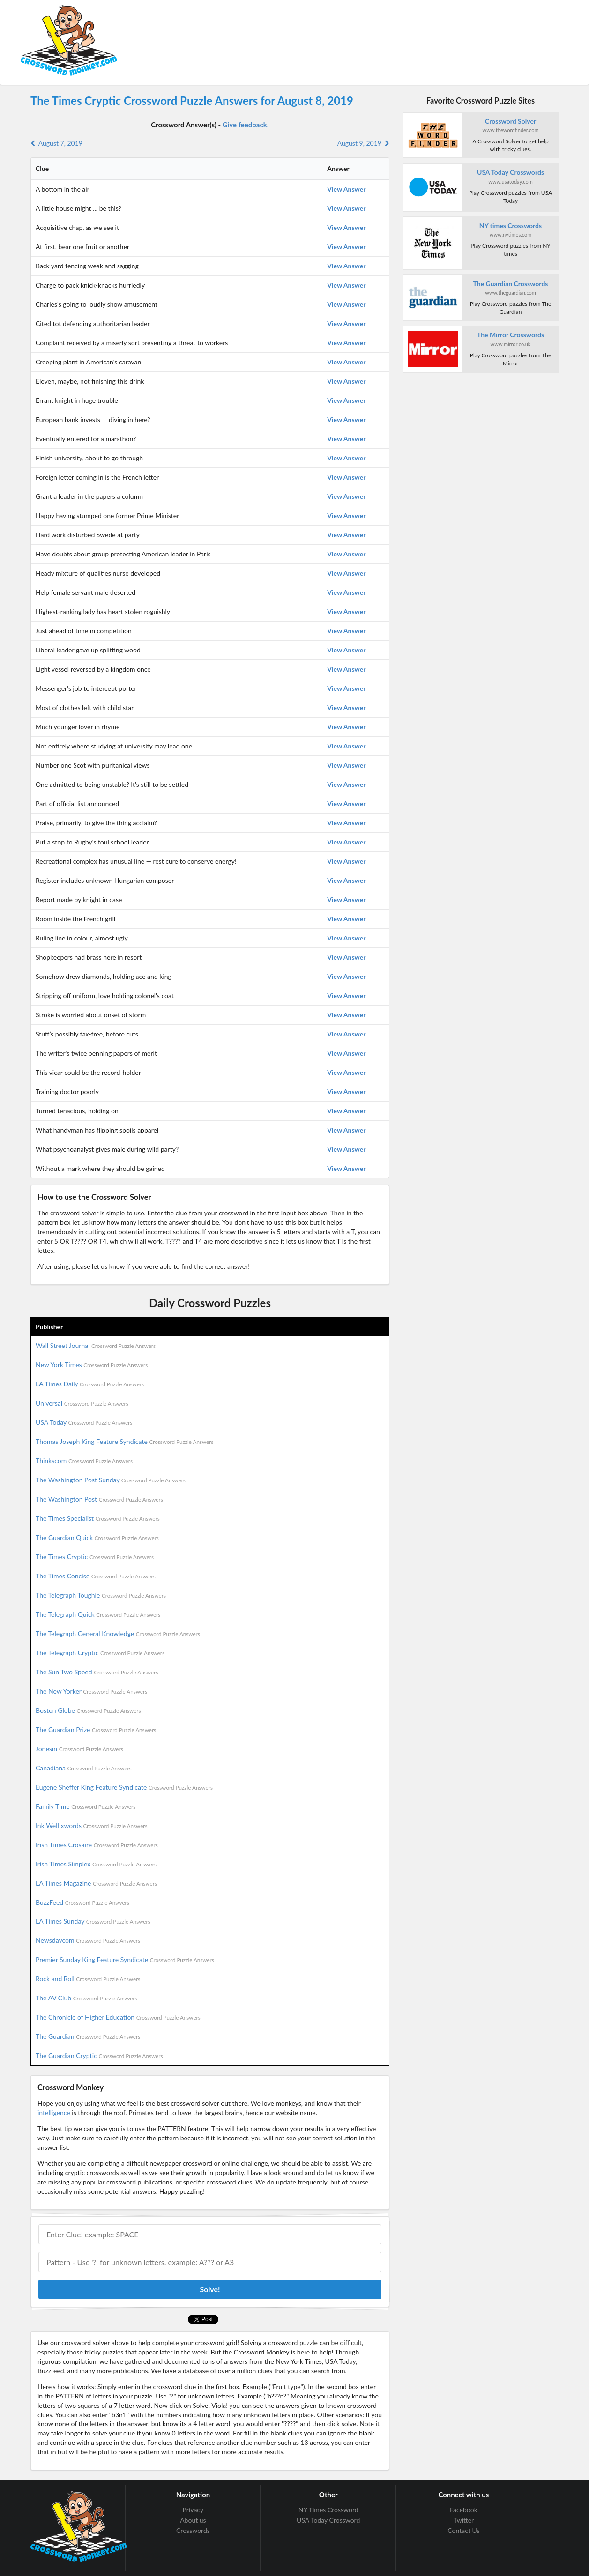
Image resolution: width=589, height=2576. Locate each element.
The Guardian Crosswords (510, 284)
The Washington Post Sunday (111, 1480)
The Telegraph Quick (98, 1614)
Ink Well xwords (92, 1825)
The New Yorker (91, 1691)
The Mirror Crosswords (510, 335)
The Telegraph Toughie (101, 1595)
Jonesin (79, 1749)
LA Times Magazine (96, 1883)
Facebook (463, 2510)
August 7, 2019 (56, 143)
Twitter (464, 2520)
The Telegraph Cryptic (100, 1653)
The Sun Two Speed (97, 1672)
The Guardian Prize (96, 1729)
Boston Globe (88, 1710)
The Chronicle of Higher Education (118, 2017)
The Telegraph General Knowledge (118, 1633)
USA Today (84, 1422)
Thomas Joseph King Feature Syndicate (124, 1441)
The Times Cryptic (95, 1557)
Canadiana (84, 1768)
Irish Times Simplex (96, 1864)
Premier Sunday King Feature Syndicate (125, 1959)
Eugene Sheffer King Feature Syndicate (124, 1787)
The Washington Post (99, 1499)
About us (193, 2520)
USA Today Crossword (328, 2520)
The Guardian (88, 2036)
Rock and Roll (88, 1979)
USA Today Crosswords (510, 172)
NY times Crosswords (510, 225)
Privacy (193, 2510)
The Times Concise (96, 1576)
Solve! (210, 2289)
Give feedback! (246, 124)
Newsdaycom (88, 1940)
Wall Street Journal (96, 1345)
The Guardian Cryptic (99, 2055)
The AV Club (86, 1998)
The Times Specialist (98, 1518)
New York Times (92, 1365)
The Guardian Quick (97, 1537)
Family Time (85, 1806)
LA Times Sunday (93, 1921)
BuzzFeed (82, 1902)
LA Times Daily (90, 1384)
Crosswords (193, 2530)
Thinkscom (84, 1461)
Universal (82, 1403)
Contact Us (463, 2530)
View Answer (346, 189)
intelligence (53, 2113)
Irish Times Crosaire (97, 1845)
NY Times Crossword (328, 2510)
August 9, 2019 (363, 143)
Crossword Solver (510, 121)
